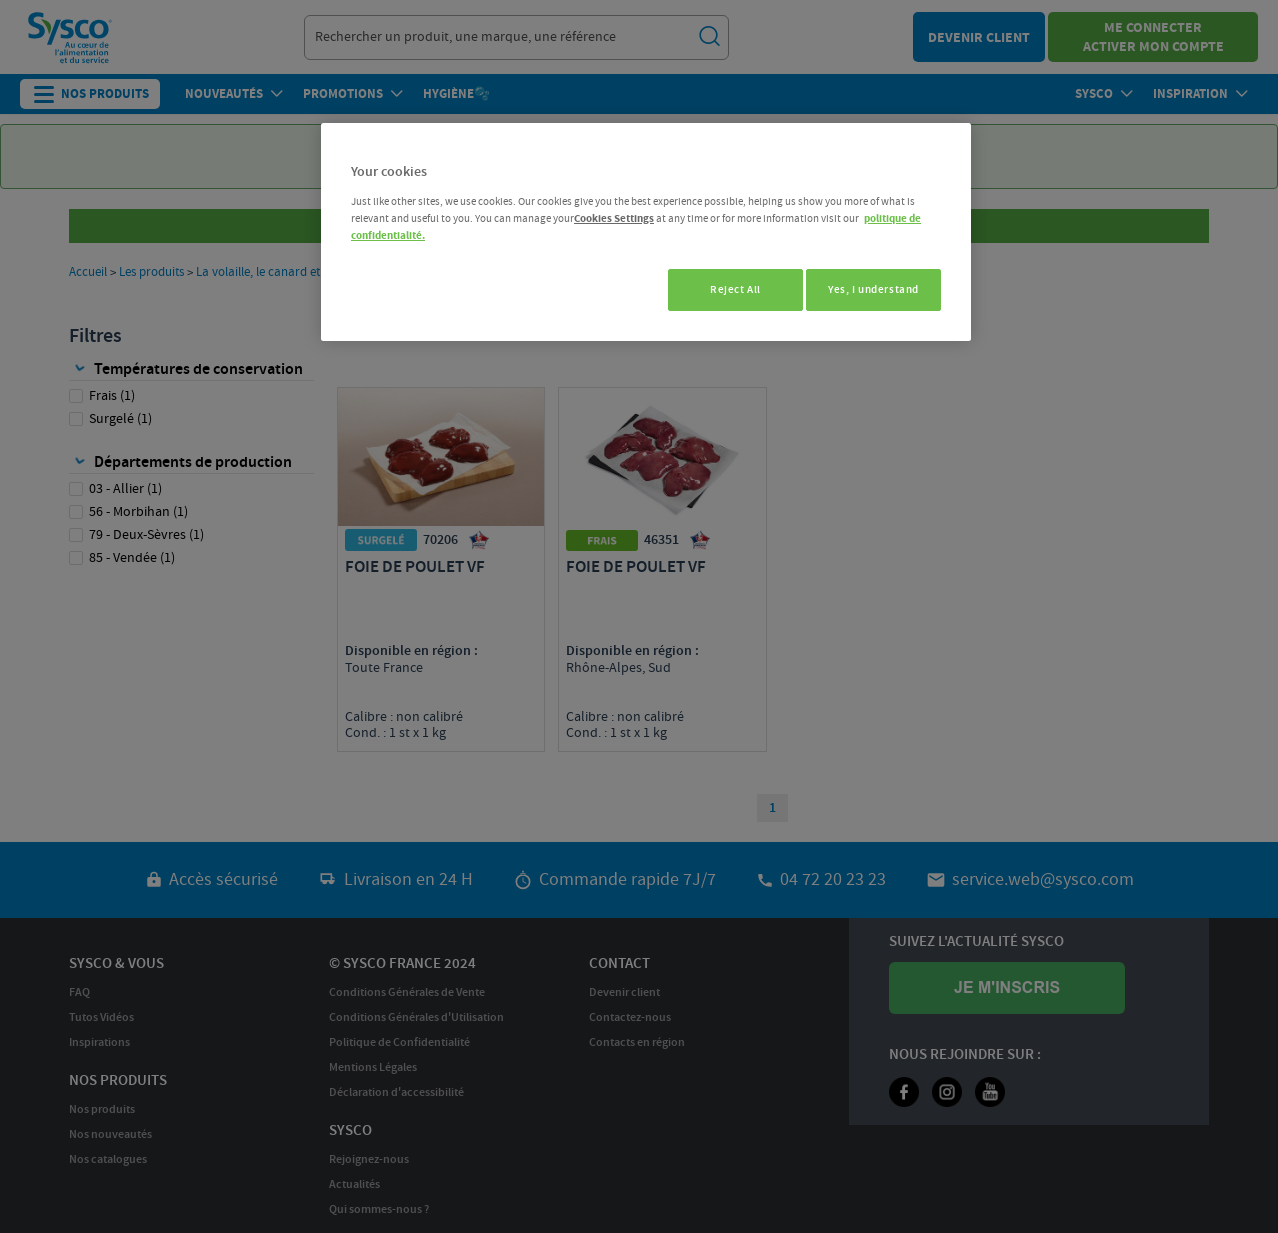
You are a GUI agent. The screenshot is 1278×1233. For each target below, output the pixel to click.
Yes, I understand (873, 289)
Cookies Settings (614, 218)
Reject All (724, 289)
